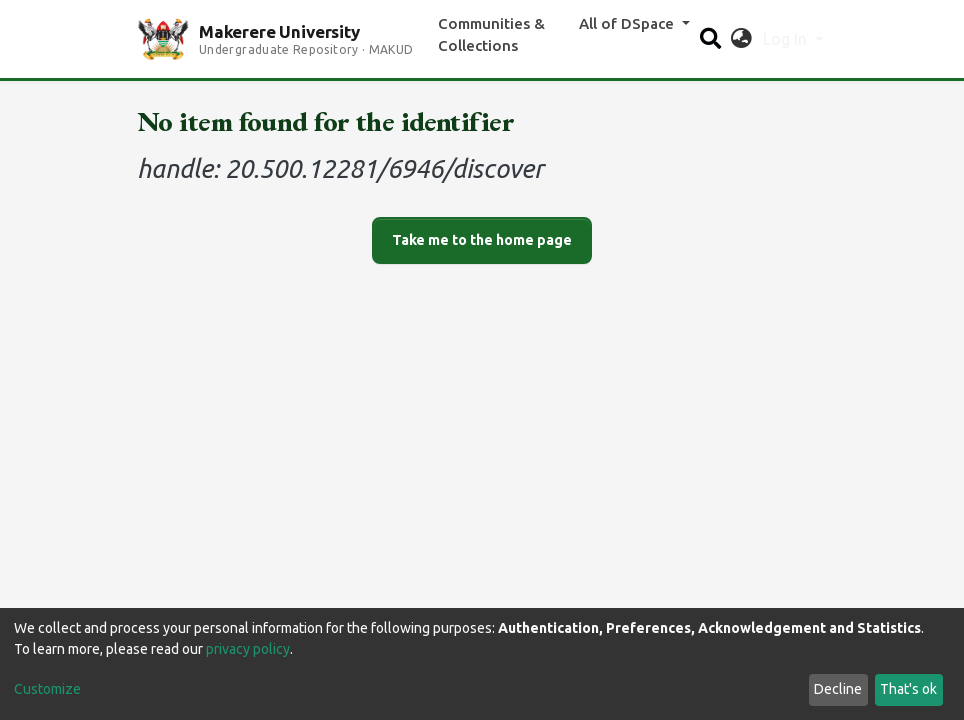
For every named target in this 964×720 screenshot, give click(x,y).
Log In (787, 39)
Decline (838, 689)
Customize (47, 689)
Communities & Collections (491, 35)
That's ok (908, 689)
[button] (741, 39)
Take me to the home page (482, 240)
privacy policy (248, 649)
